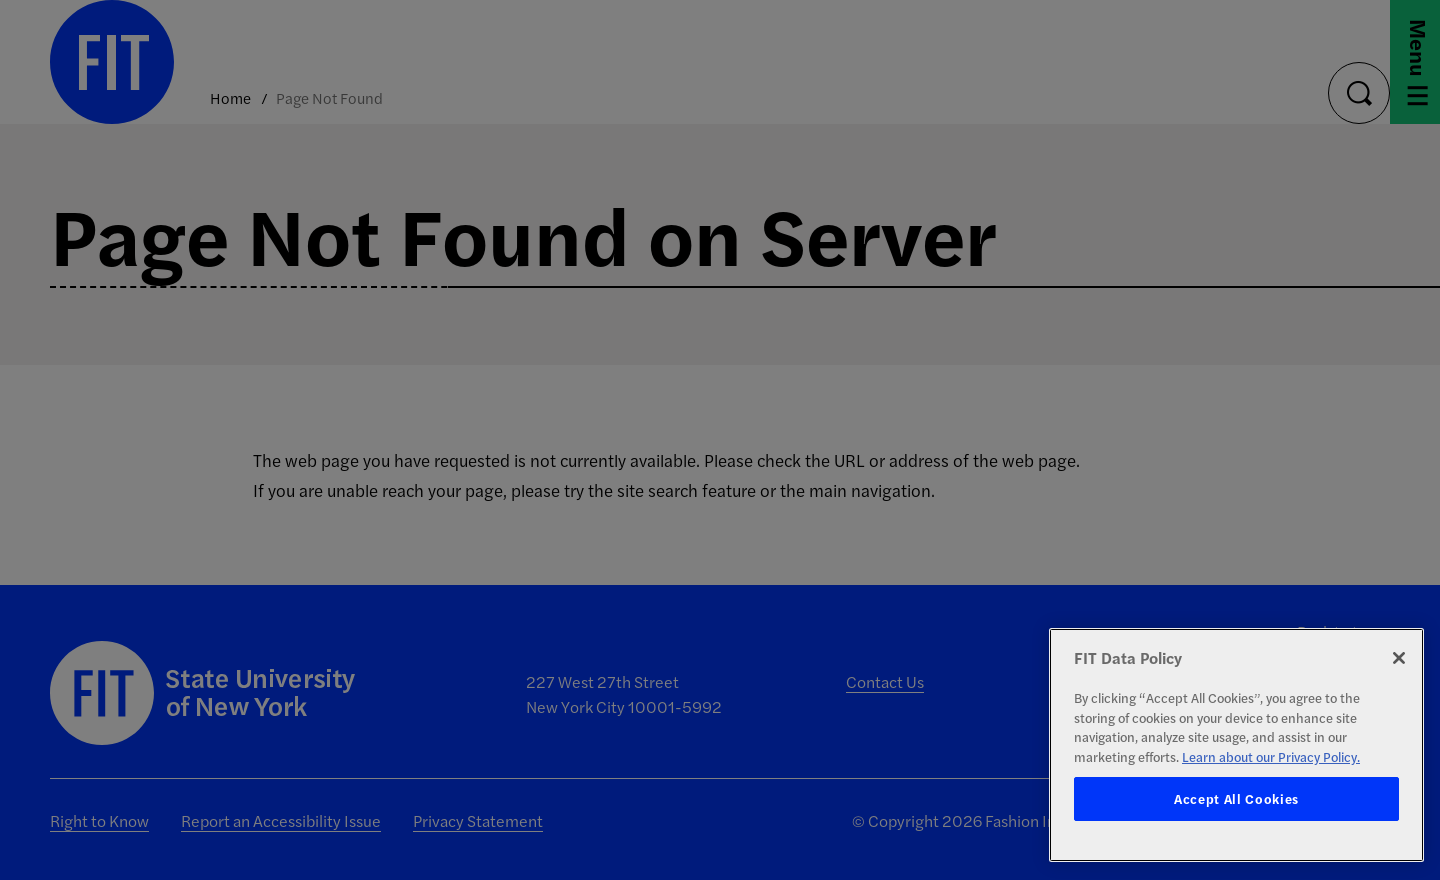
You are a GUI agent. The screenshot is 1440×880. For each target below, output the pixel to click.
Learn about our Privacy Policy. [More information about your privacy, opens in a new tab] (1271, 756)
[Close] (1399, 658)
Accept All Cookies (1236, 798)
